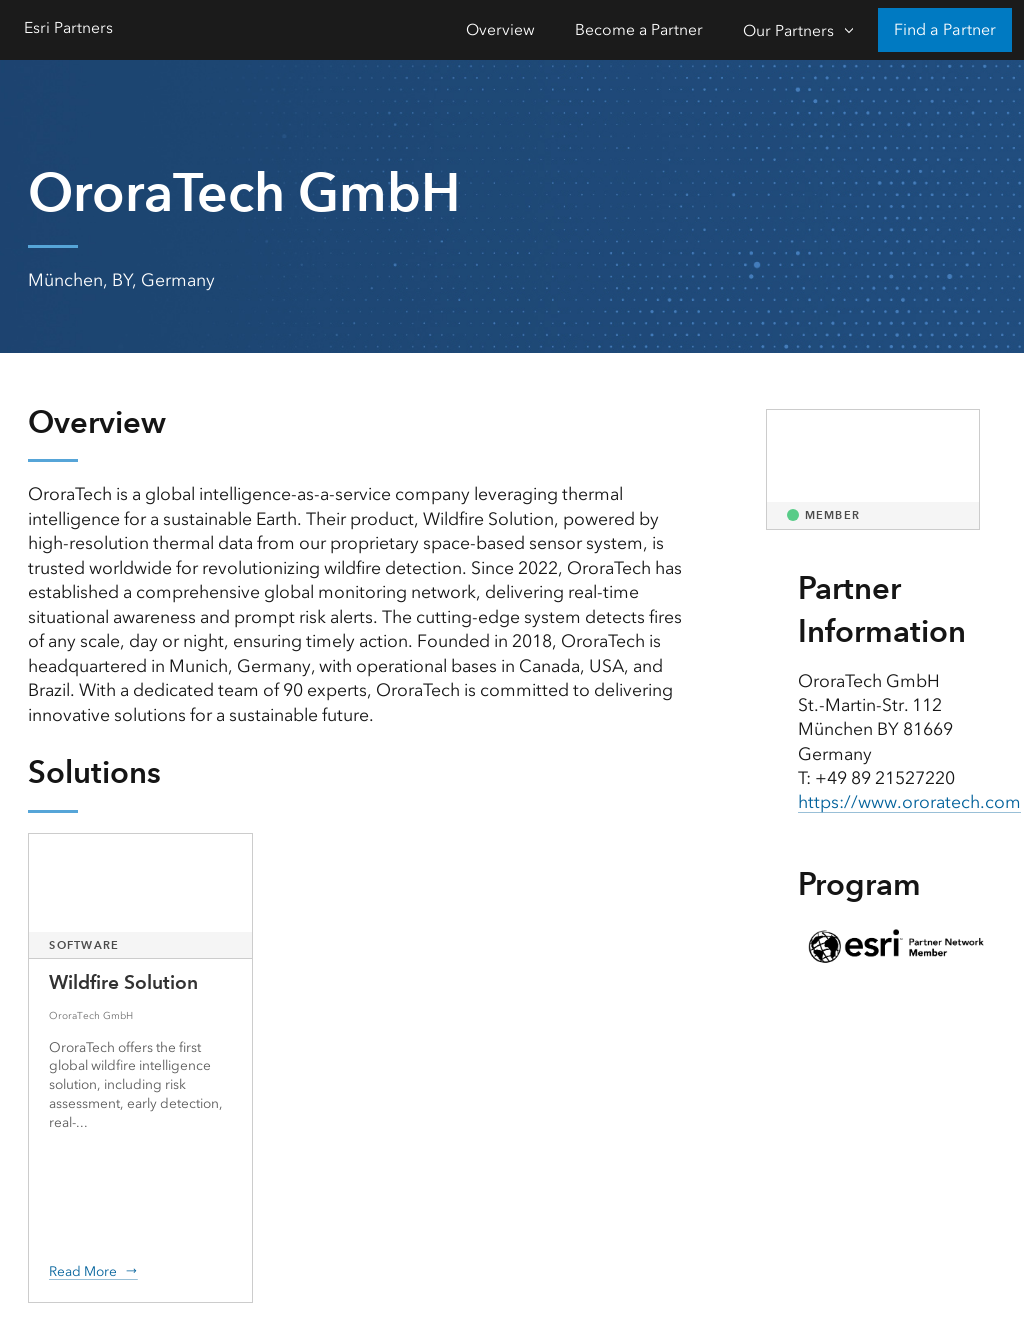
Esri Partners (68, 27)
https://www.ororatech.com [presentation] (909, 802)
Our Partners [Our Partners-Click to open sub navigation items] (788, 30)
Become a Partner (639, 29)
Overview (500, 29)
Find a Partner (945, 29)
